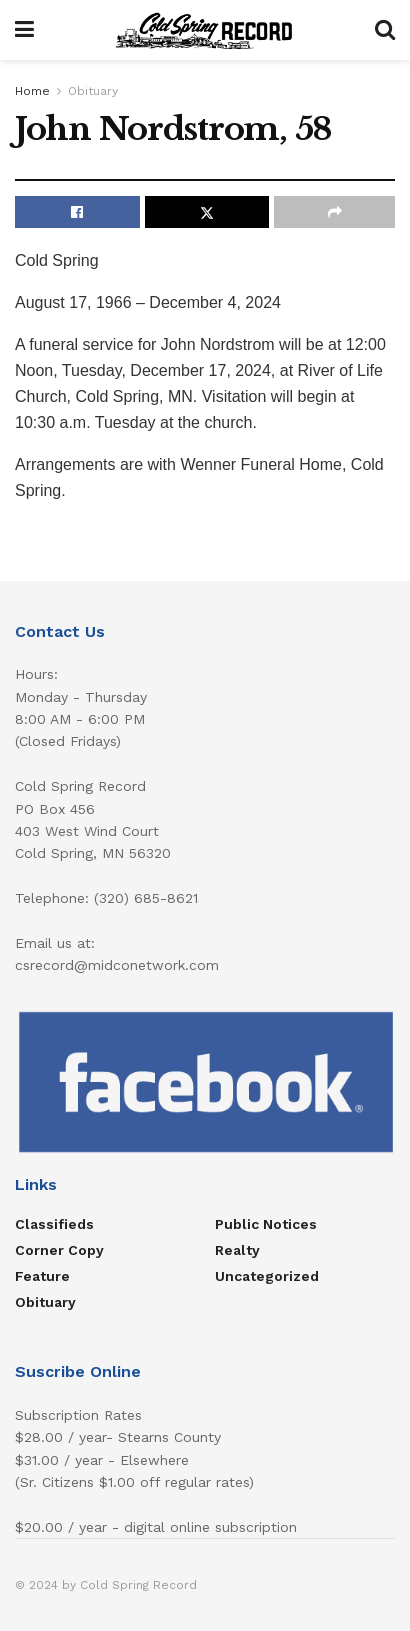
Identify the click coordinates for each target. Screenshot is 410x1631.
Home (32, 91)
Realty (237, 1250)
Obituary (93, 91)
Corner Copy (59, 1250)
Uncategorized (267, 1276)
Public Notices (266, 1224)
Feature (42, 1276)
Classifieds (54, 1224)
